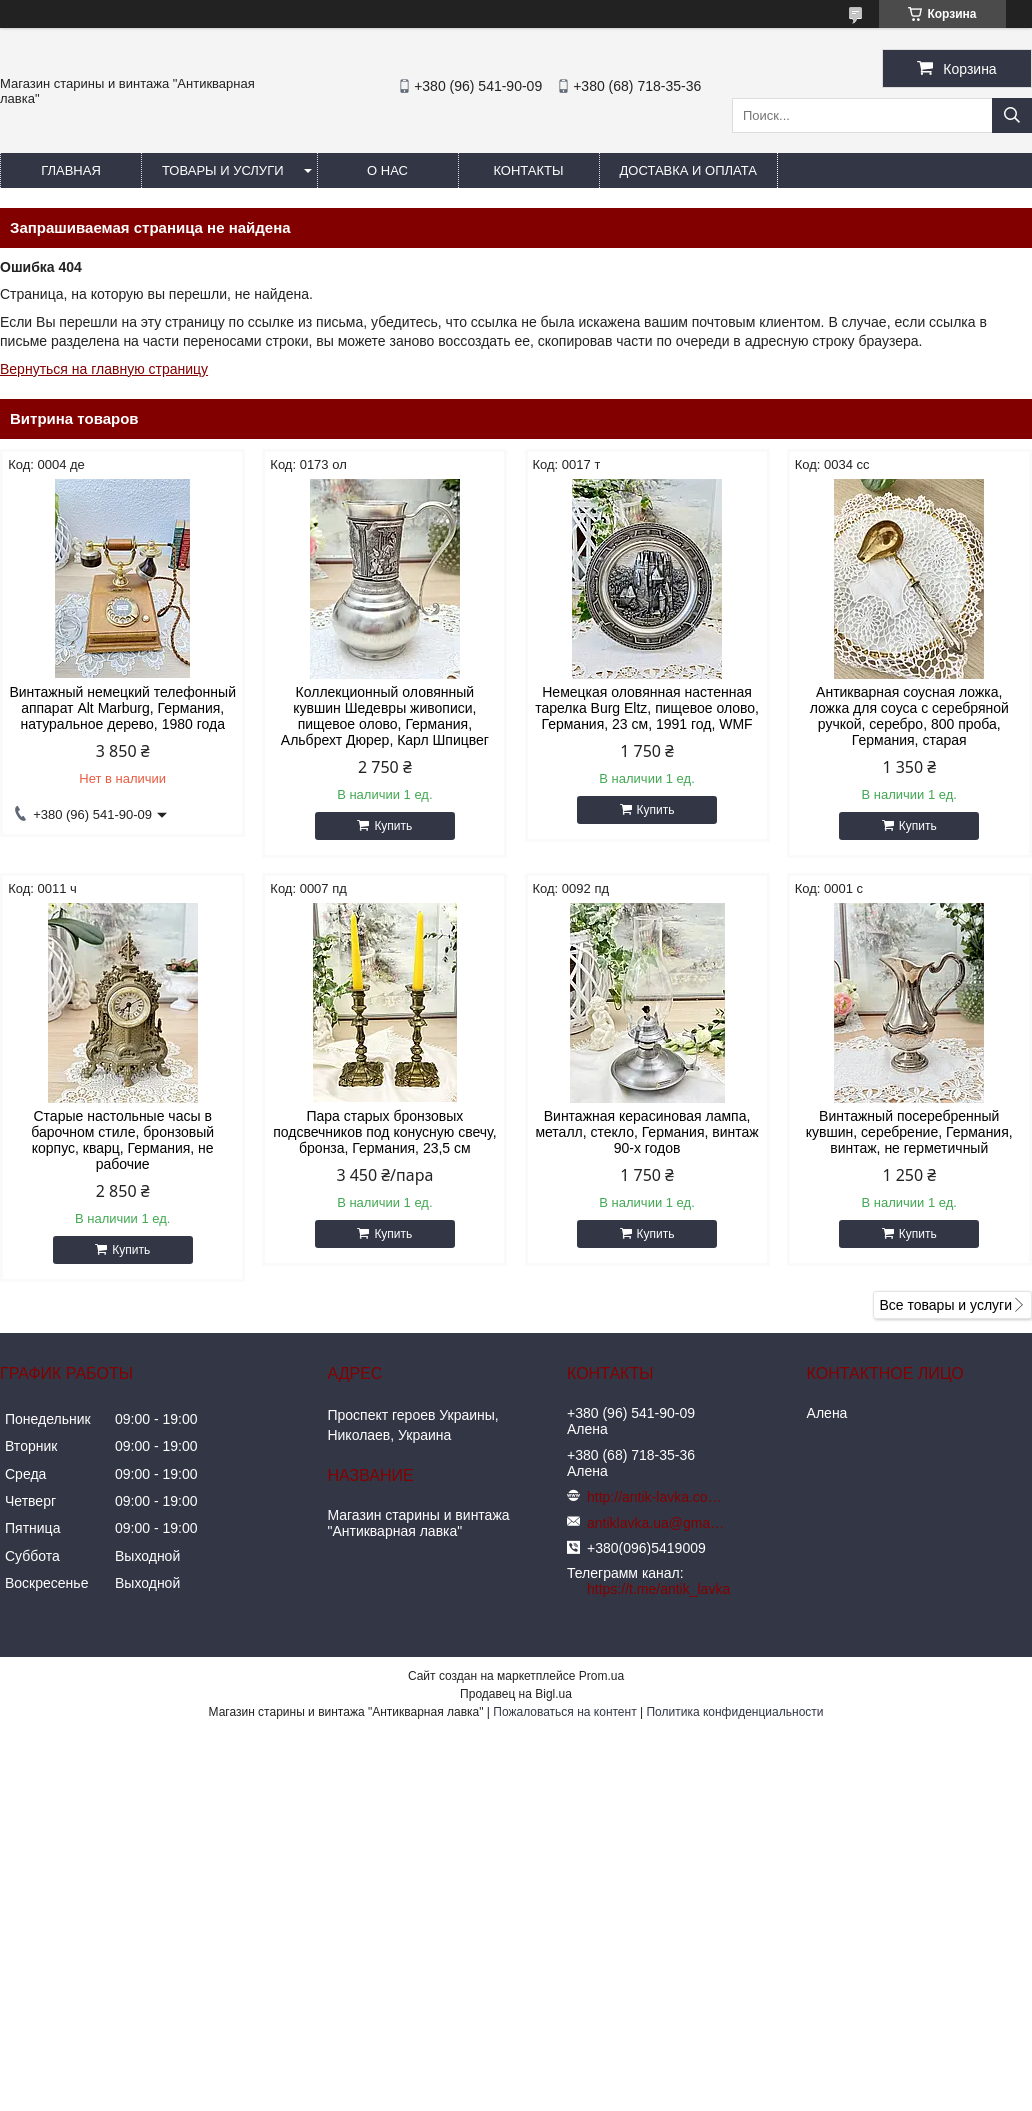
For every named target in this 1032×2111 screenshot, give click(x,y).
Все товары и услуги (945, 1305)
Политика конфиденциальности (734, 1712)
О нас (387, 170)
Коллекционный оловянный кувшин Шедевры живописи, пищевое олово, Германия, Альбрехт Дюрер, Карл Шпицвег (385, 716)
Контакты (528, 170)
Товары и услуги (223, 170)
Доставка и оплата (688, 170)
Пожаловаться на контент (564, 1712)
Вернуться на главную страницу (104, 369)
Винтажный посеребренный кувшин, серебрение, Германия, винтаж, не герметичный (909, 1132)
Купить (393, 826)
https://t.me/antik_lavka (658, 1589)
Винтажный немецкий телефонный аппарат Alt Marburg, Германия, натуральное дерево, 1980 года (122, 708)
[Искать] (1012, 115)
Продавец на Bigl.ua (516, 1694)
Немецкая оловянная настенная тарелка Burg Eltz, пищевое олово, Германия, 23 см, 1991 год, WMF (647, 708)
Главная (71, 170)
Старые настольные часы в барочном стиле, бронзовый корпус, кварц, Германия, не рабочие (122, 1140)
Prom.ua (601, 1676)
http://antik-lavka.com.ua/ (657, 1497)
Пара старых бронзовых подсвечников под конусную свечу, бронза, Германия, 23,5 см (384, 1132)
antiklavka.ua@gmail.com (657, 1523)
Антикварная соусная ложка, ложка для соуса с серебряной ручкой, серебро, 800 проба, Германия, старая (909, 716)
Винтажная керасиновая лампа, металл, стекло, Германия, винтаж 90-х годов (646, 1132)
